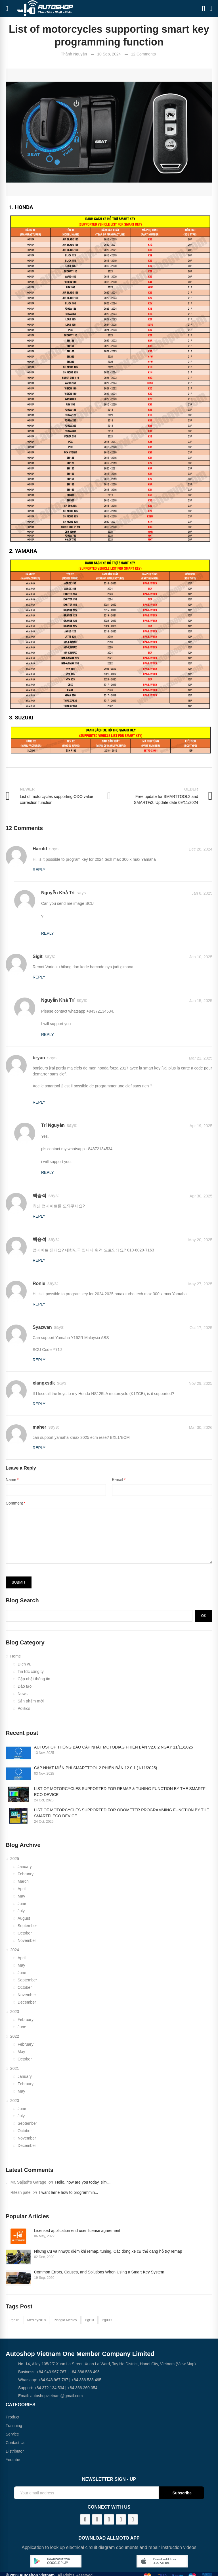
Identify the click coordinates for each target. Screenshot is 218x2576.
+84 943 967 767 (51, 2372)
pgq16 (14, 2320)
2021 (14, 2068)
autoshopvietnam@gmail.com (56, 2395)
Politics (24, 1708)
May (21, 1896)
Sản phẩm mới (31, 1701)
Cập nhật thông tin (34, 1679)
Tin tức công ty (31, 1671)
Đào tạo (25, 1686)
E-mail (117, 1479)
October (25, 1933)
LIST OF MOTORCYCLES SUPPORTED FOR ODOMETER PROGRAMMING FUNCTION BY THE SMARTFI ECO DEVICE (121, 1813)
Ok (203, 1615)
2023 (14, 2011)
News (23, 1693)
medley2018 (36, 2320)
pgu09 (107, 2320)
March (23, 1881)
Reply (39, 869)
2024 (14, 1950)
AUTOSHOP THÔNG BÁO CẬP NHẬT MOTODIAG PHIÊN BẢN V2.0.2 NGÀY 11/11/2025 (113, 1747)
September (27, 1925)
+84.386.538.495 (87, 2380)
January (25, 1866)
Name (11, 1479)
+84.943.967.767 (53, 2380)
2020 (14, 2100)
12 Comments (143, 54)
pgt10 (89, 2320)
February (25, 1874)
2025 (14, 1858)
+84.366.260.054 (83, 2387)
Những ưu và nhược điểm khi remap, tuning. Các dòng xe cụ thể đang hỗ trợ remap (108, 2251)
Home (15, 1656)
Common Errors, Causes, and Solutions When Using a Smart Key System (99, 2272)
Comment (14, 1503)
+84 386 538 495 (85, 2372)
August (24, 1918)
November (27, 1940)
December (27, 2002)
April (22, 1888)
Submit (19, 1582)
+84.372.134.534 (49, 2387)
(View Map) (185, 2364)
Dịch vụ (25, 1664)
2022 (14, 2036)
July (21, 1911)
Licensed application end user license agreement (77, 2230)
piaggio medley (65, 2320)
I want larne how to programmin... (68, 2192)
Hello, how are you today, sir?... (82, 2182)
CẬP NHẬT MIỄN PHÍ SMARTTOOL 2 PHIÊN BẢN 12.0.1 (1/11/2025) (95, 1768)
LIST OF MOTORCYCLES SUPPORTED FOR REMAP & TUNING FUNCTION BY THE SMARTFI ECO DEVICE (120, 1791)
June (22, 1903)
